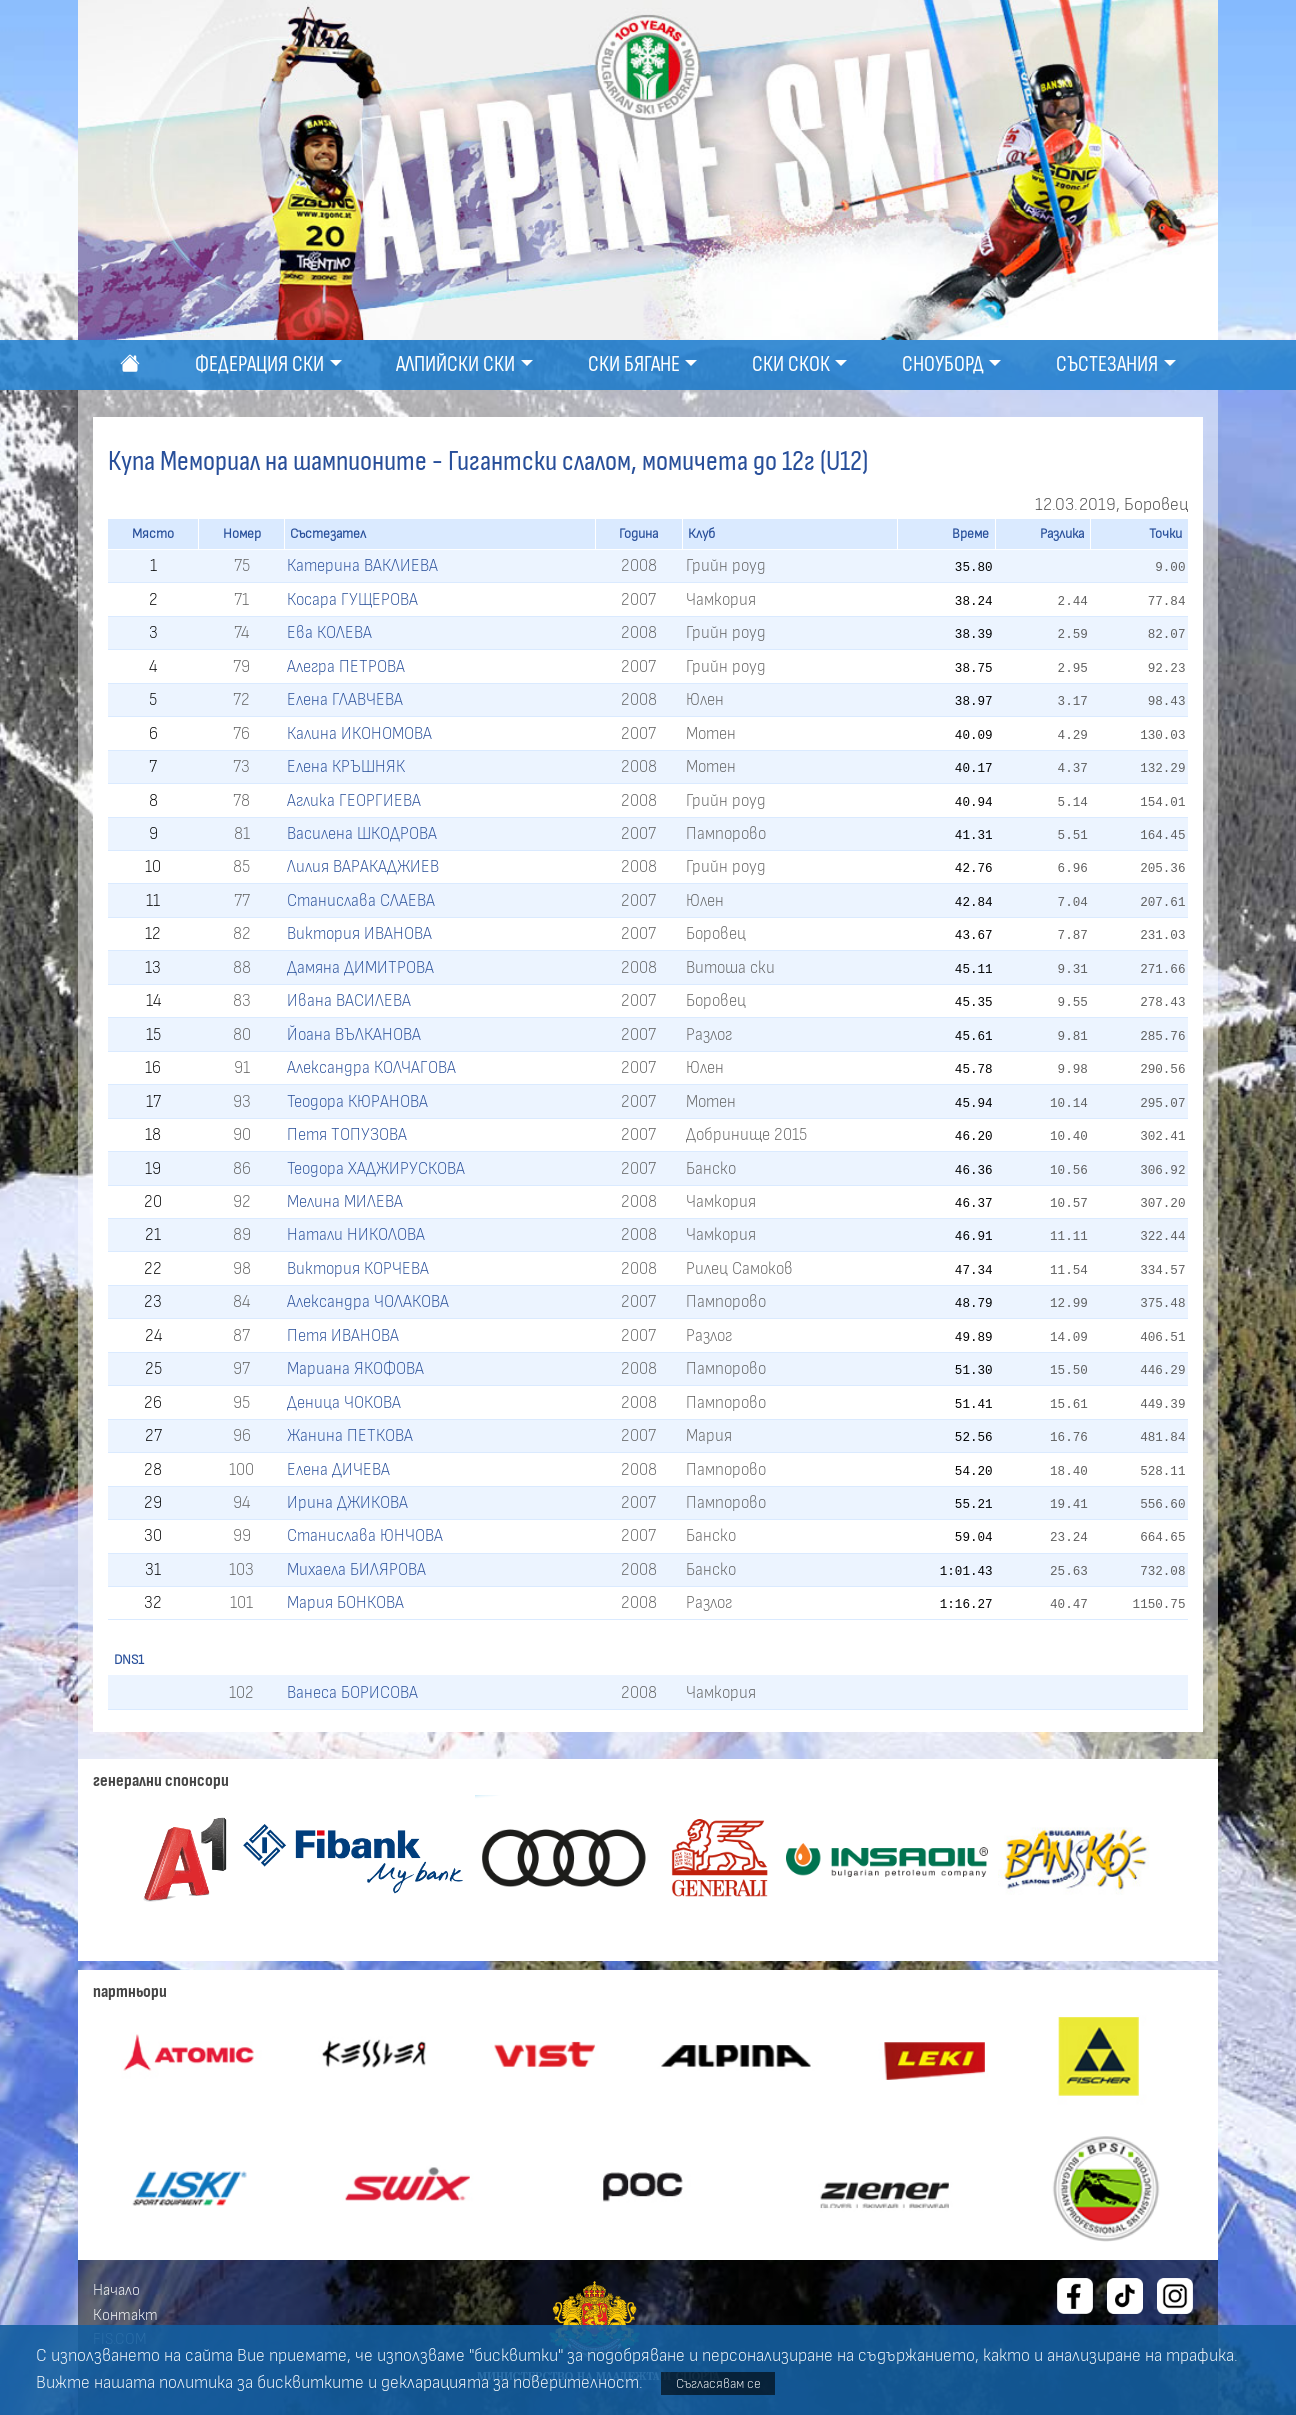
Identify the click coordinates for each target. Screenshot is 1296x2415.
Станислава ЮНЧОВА (365, 1535)
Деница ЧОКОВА (344, 1402)
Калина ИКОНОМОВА (359, 733)
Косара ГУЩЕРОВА (352, 599)
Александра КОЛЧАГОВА (371, 1067)
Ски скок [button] (791, 364)
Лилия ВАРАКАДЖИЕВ (363, 866)
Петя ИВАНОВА (343, 1335)
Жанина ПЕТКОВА (350, 1435)
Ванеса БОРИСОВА (352, 1692)
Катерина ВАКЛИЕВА (362, 565)
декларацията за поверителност (510, 2383)
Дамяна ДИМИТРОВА (360, 967)
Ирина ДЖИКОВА (347, 1502)
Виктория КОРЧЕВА (358, 1268)
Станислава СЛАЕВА (361, 900)
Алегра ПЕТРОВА (346, 666)
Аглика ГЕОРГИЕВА (354, 800)
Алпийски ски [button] (455, 364)
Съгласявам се (718, 2383)
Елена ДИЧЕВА (338, 1469)
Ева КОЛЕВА (329, 632)
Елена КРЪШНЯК (346, 766)
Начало (116, 2290)
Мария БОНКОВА (345, 1602)
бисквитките (310, 2383)
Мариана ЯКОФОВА (355, 1368)
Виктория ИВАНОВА (359, 933)
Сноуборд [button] (943, 364)
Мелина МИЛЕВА (345, 1201)
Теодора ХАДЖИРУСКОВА (376, 1168)
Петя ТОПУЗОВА (347, 1134)
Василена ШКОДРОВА (362, 833)
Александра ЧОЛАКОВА (368, 1301)
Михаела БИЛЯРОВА (356, 1569)
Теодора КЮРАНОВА (357, 1101)
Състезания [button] (1107, 364)
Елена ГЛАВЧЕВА (345, 699)
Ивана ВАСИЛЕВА (349, 1000)
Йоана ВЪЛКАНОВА (354, 1034)
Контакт (125, 2315)
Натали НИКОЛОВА (356, 1234)
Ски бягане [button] (634, 364)
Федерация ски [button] (259, 364)
